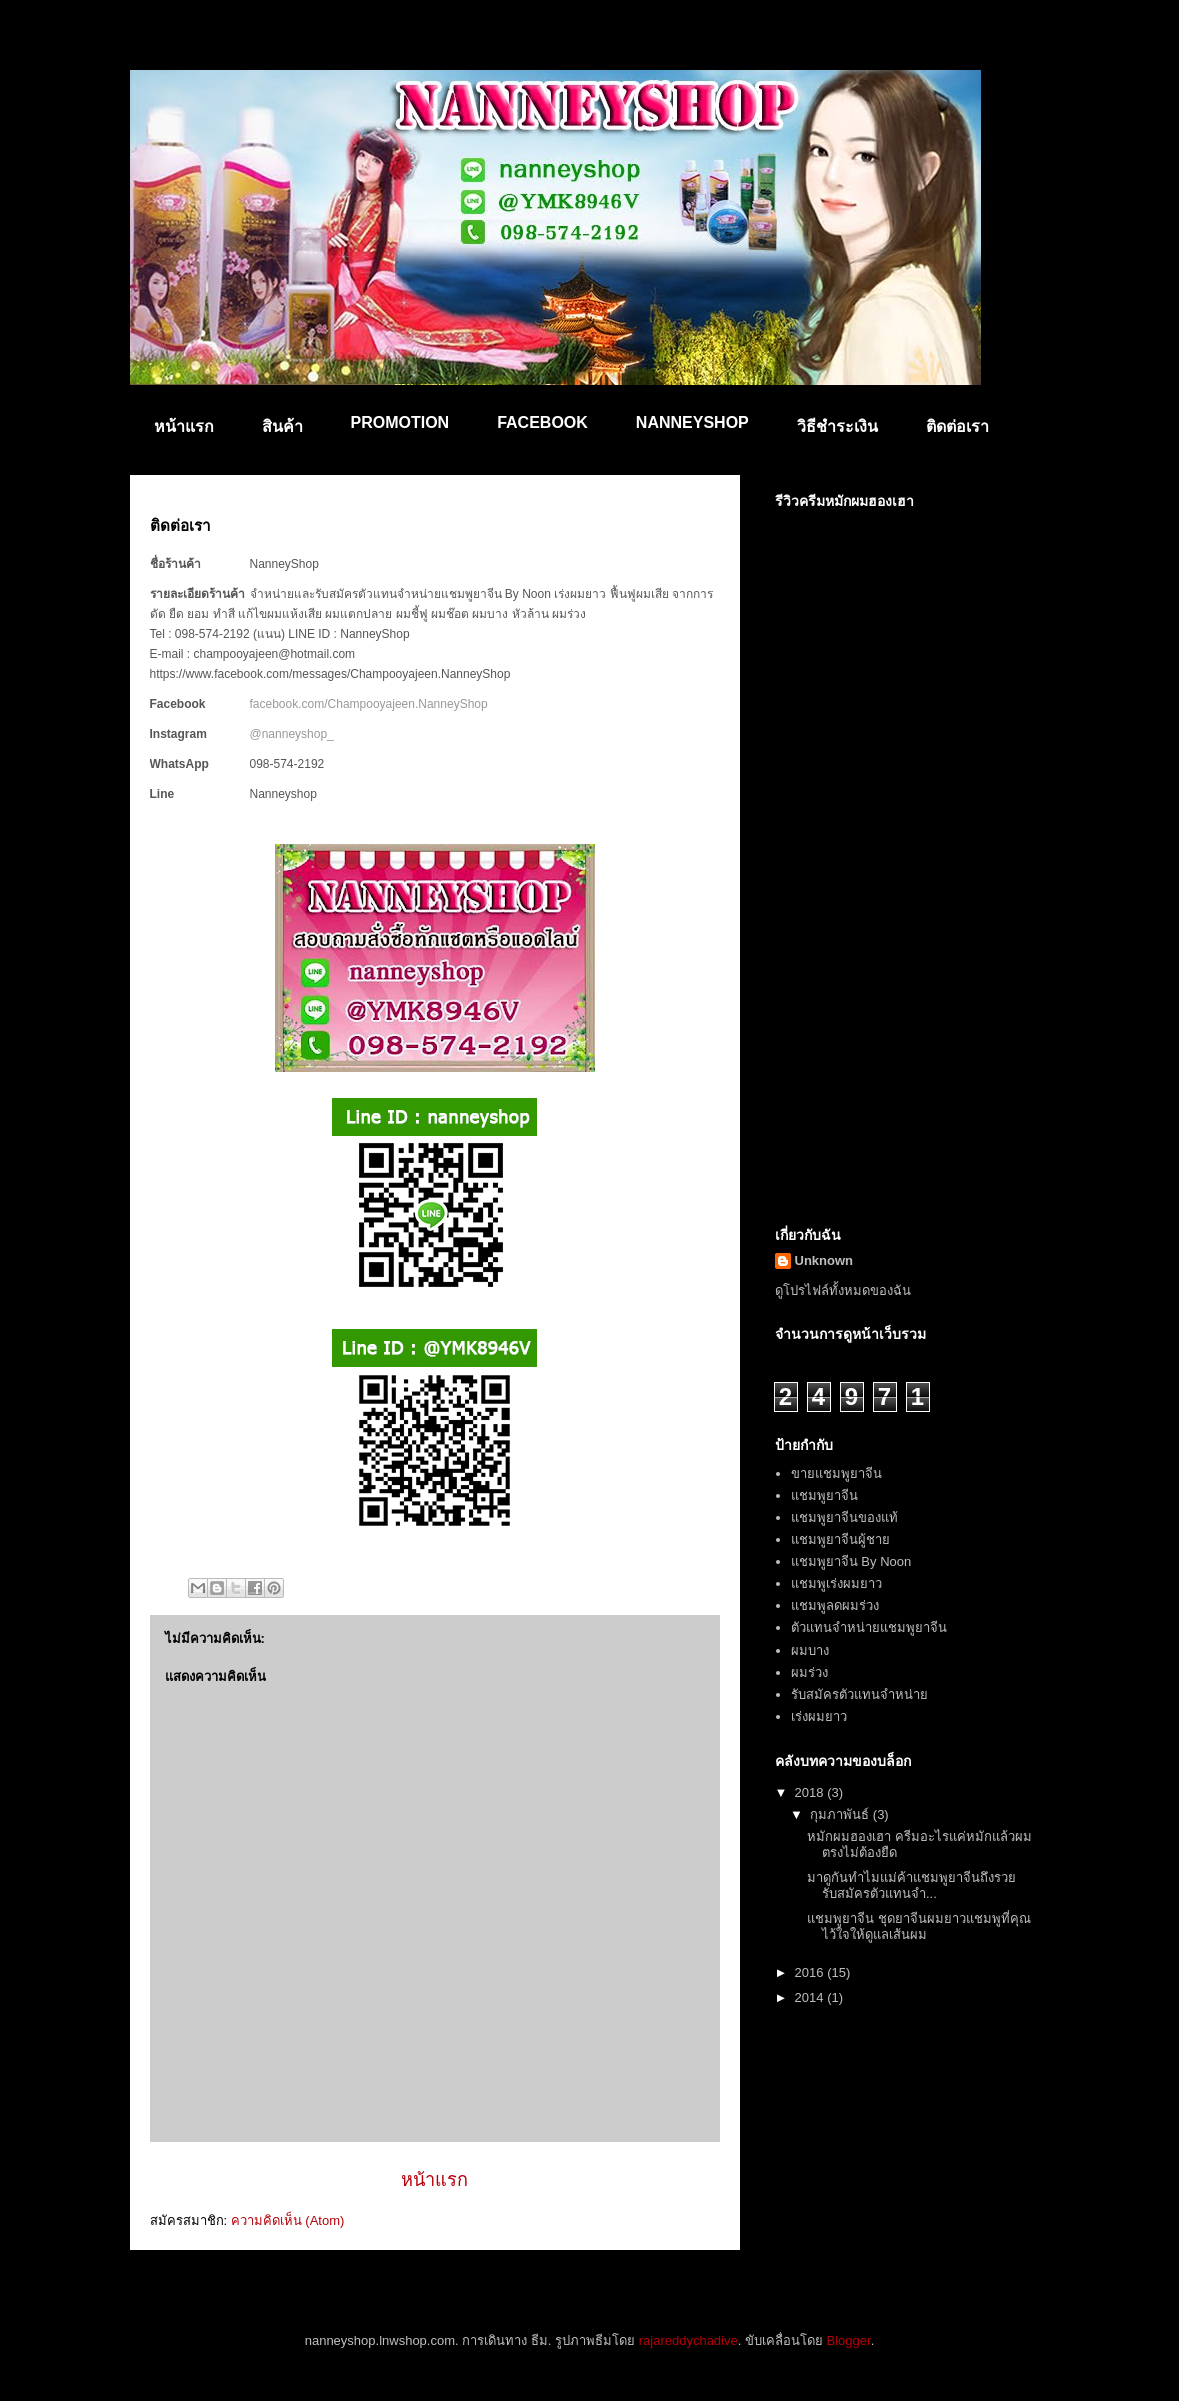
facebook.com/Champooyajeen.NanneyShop (369, 704)
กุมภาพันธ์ (841, 1814)
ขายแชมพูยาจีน (836, 1473)
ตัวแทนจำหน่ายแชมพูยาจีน (869, 1627)
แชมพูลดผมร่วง (835, 1605)
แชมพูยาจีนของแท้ (844, 1517)
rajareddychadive (688, 2340)
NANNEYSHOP (692, 422)
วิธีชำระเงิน (837, 426)
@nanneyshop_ (292, 734)
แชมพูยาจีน (824, 1495)
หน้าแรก (184, 426)
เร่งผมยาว (819, 1716)
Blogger (849, 2340)
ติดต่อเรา (957, 426)
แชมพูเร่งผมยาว (836, 1583)
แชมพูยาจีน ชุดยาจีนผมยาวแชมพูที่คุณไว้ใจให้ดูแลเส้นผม (919, 1926)
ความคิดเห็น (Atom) (288, 2220)
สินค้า (282, 426)
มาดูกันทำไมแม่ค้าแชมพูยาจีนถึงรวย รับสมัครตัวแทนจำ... (911, 1885)
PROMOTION (400, 422)
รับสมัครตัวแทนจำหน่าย (859, 1694)
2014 (811, 1997)
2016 (811, 1972)
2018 (811, 1792)
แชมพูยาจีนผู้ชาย (840, 1539)
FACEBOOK (542, 422)
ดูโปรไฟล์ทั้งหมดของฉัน (843, 1290)
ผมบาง (810, 1650)
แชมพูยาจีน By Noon (851, 1561)
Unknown (824, 1260)
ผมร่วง (809, 1672)
